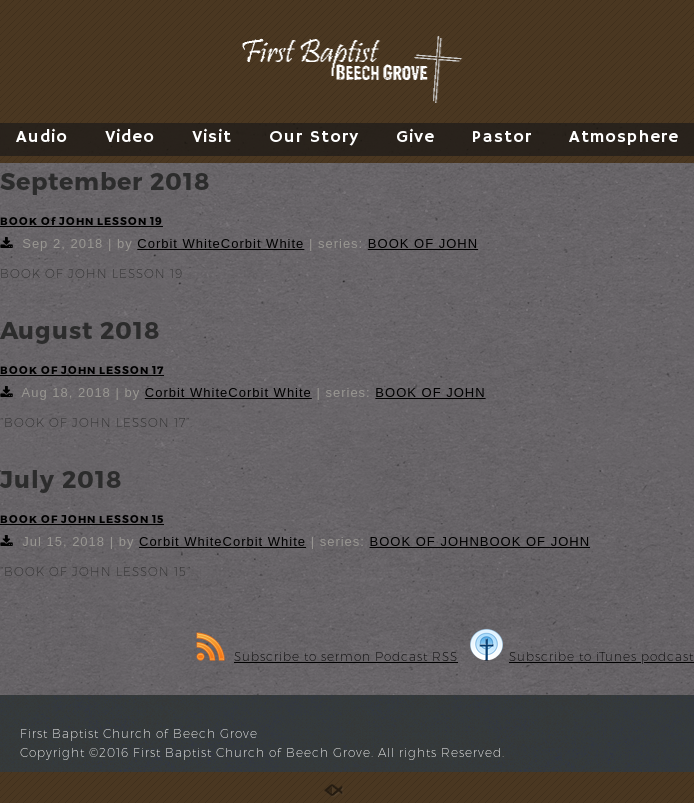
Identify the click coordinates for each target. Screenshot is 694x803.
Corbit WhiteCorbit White (220, 243)
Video (130, 137)
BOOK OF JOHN (423, 243)
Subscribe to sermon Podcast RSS (327, 656)
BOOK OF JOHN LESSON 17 (82, 369)
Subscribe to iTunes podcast (582, 656)
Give (415, 137)
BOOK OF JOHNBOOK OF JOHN (480, 541)
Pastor (502, 137)
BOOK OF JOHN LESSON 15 (82, 518)
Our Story (314, 137)
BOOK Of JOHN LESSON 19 (81, 220)
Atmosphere (624, 137)
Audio (42, 137)
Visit (212, 137)
